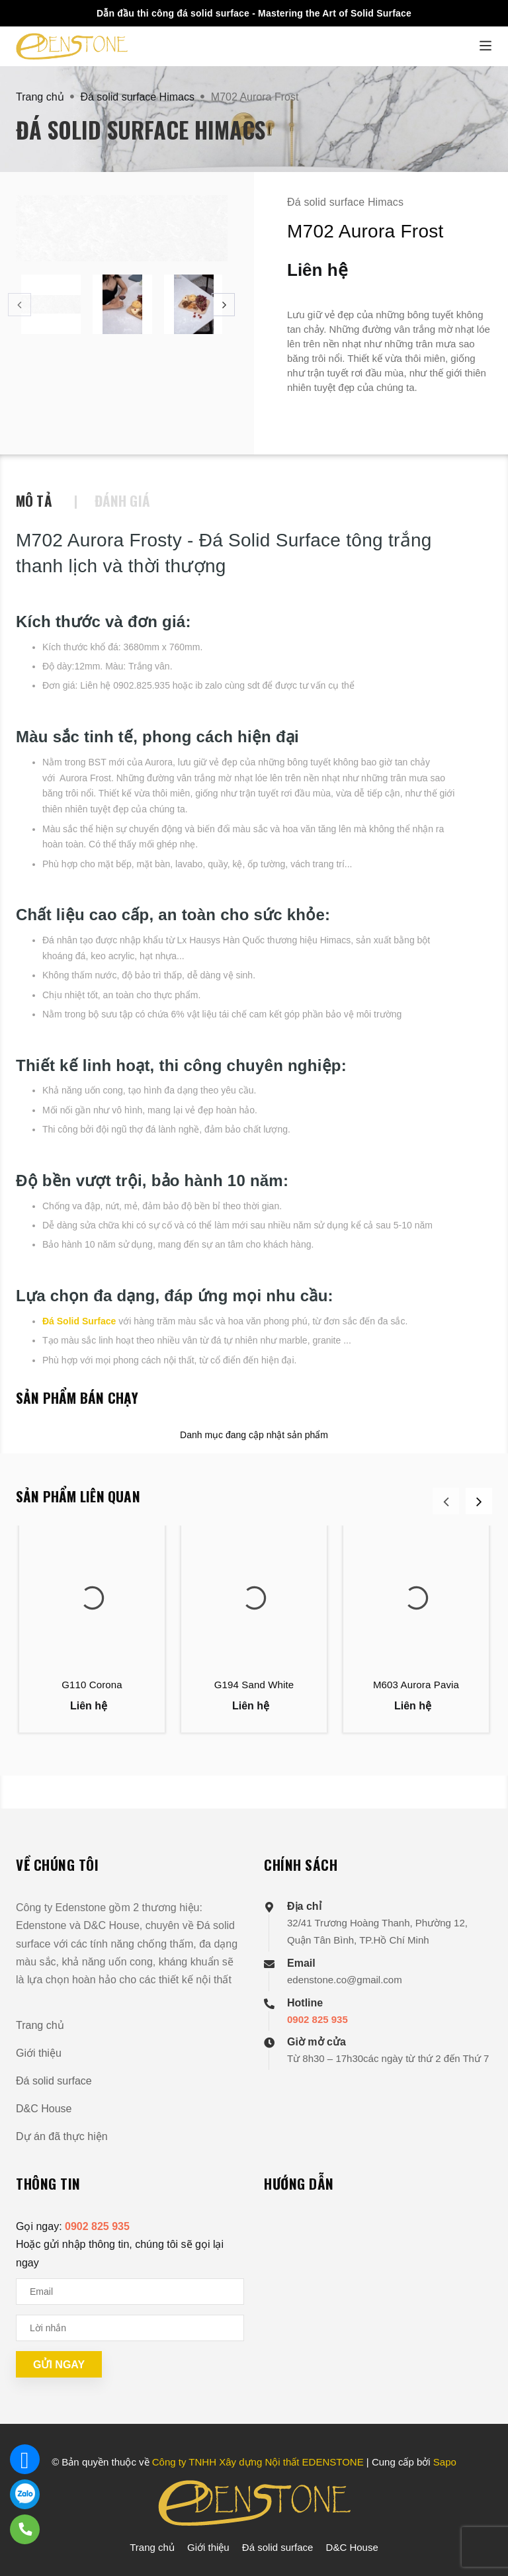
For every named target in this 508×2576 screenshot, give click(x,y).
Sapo (444, 2462)
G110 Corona (92, 1684)
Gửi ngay (59, 2364)
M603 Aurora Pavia (416, 1684)
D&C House (43, 2108)
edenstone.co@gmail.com (344, 1979)
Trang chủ (40, 2025)
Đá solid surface (54, 2080)
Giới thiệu (39, 2053)
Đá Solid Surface (79, 1321)
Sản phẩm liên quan (78, 1496)
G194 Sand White (254, 1684)
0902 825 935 (317, 2019)
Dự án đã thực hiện (62, 2136)
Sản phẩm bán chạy (77, 1397)
